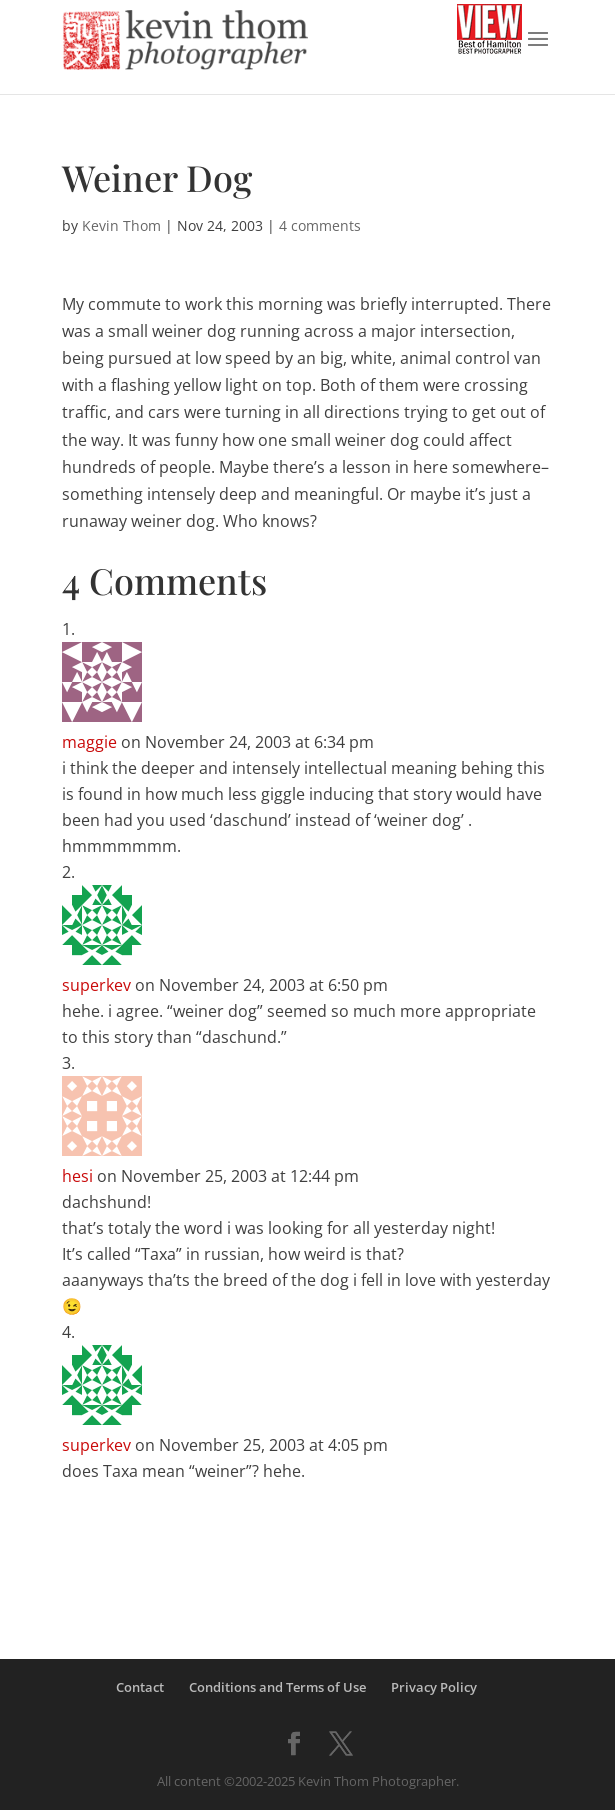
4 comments (320, 225)
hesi (77, 1176)
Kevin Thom (121, 225)
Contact (140, 1687)
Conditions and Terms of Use (277, 1687)
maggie (89, 742)
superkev (96, 985)
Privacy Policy (434, 1687)
